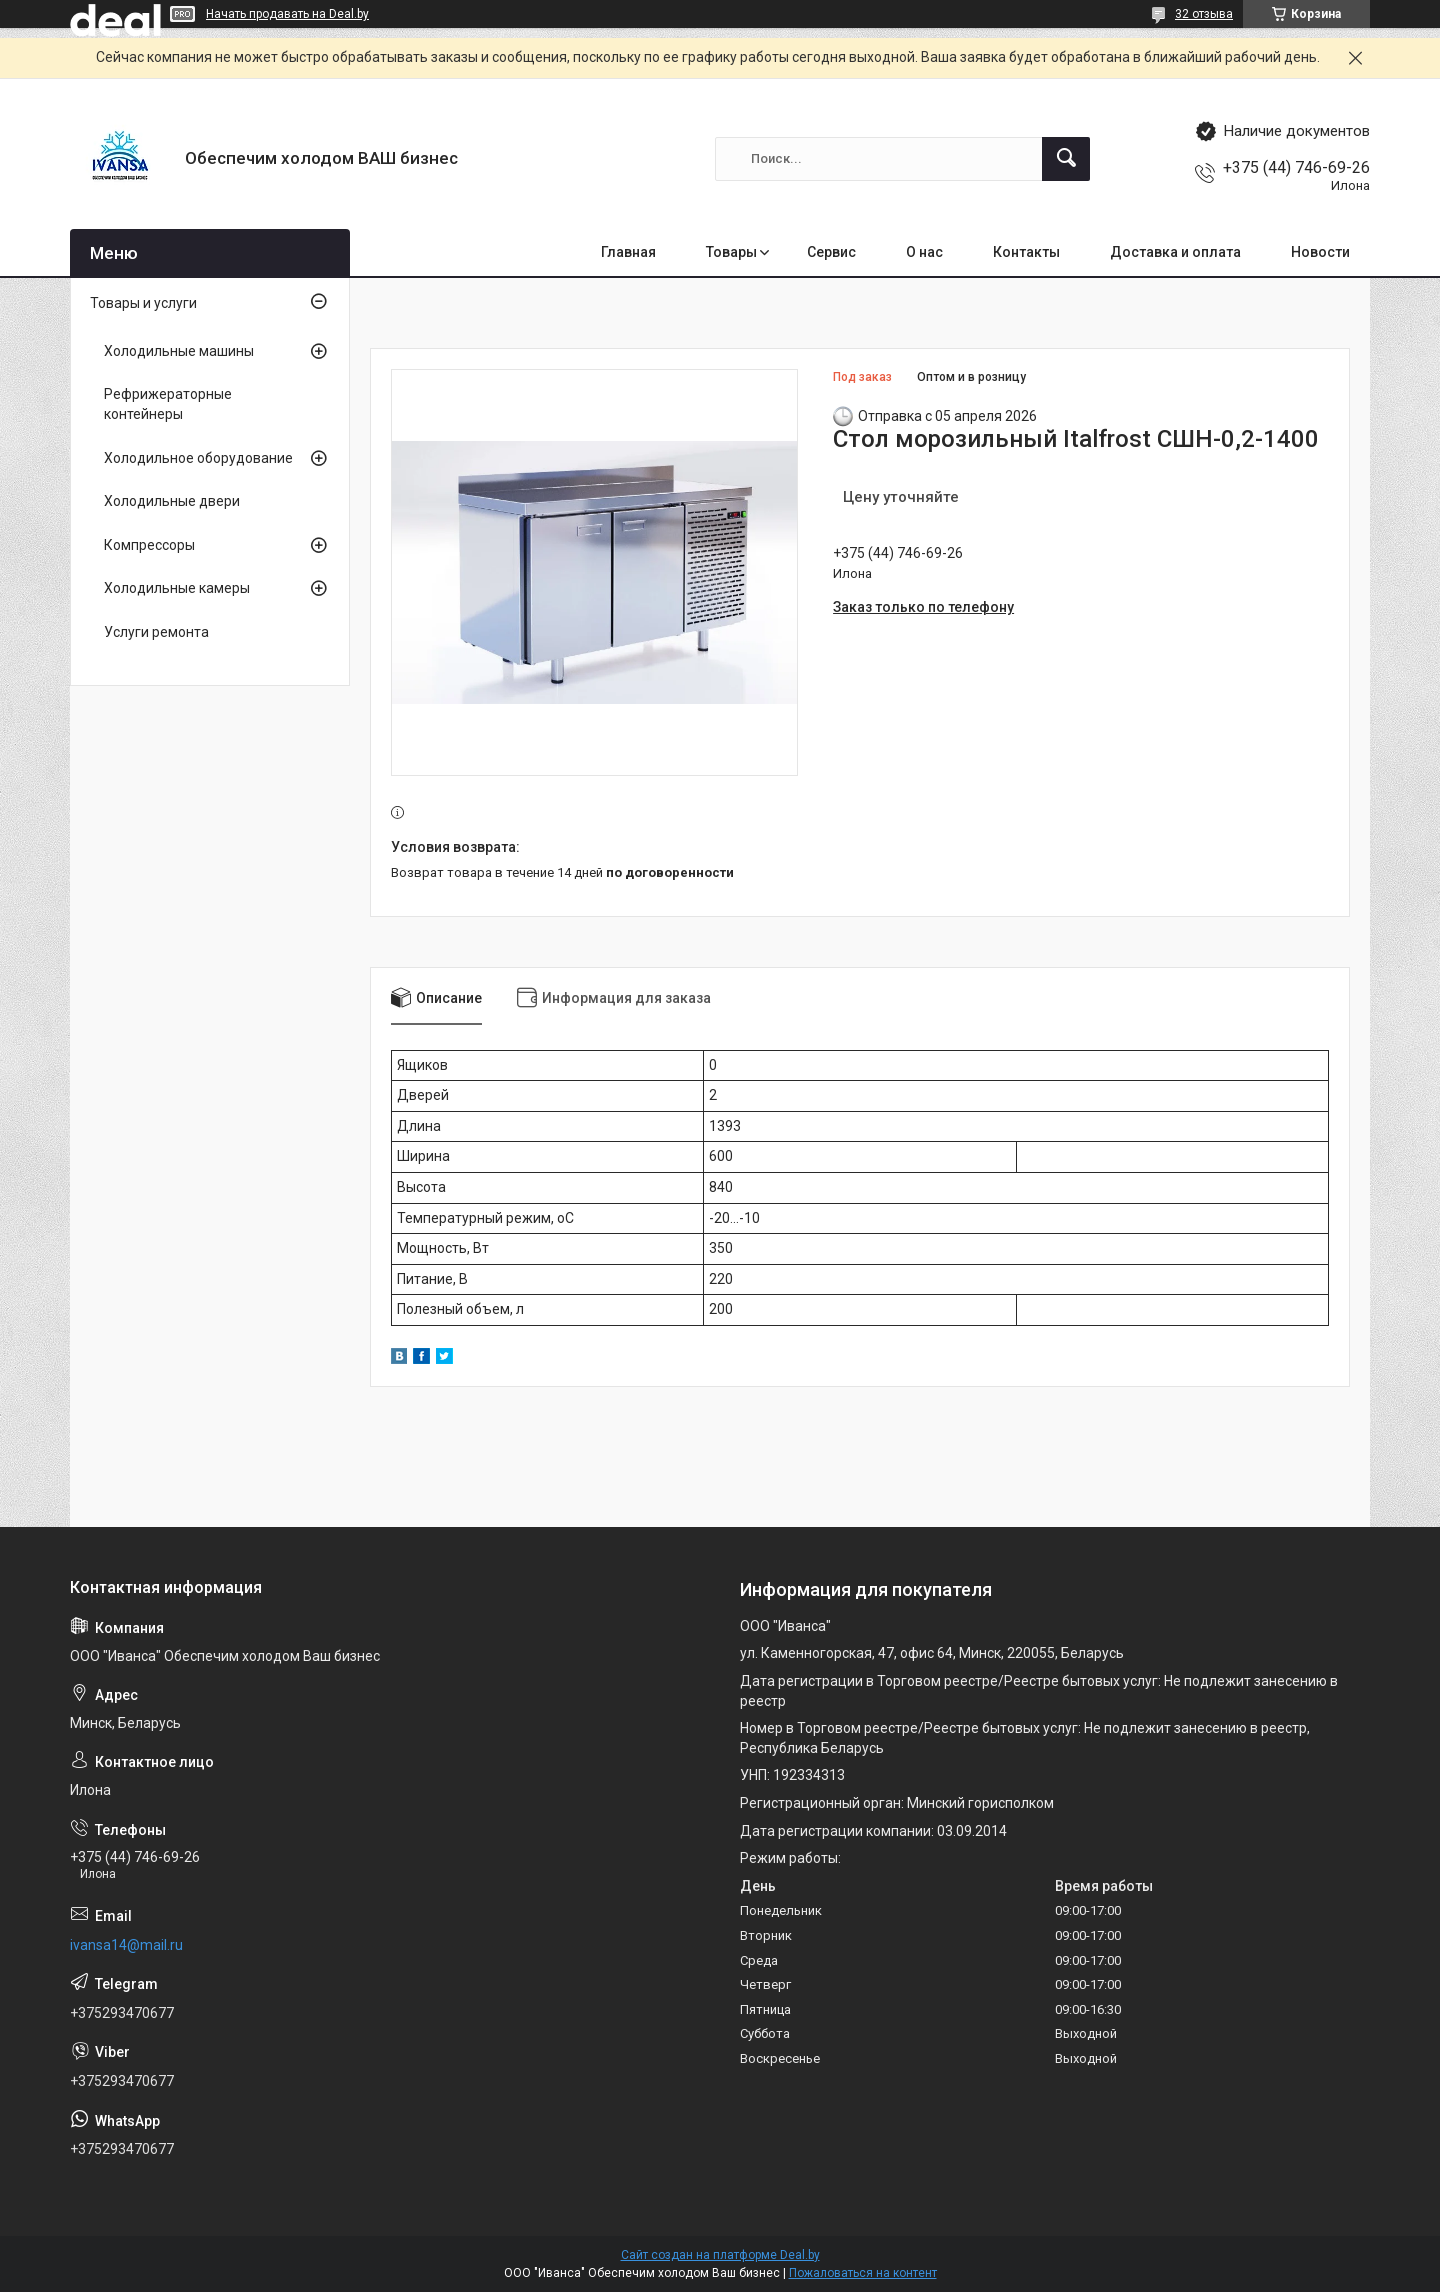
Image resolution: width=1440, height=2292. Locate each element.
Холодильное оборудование (198, 458)
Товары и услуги (143, 303)
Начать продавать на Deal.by (287, 14)
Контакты (1026, 252)
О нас (924, 252)
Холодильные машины (179, 351)
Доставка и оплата (1175, 252)
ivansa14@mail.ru (126, 1945)
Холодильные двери (172, 501)
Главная (628, 252)
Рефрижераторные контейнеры (168, 404)
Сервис (831, 252)
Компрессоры (149, 545)
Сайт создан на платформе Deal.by (720, 2255)
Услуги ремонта (156, 632)
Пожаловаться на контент (863, 2273)
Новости (1320, 252)
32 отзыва (1204, 14)
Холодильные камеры (177, 588)
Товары (731, 252)
